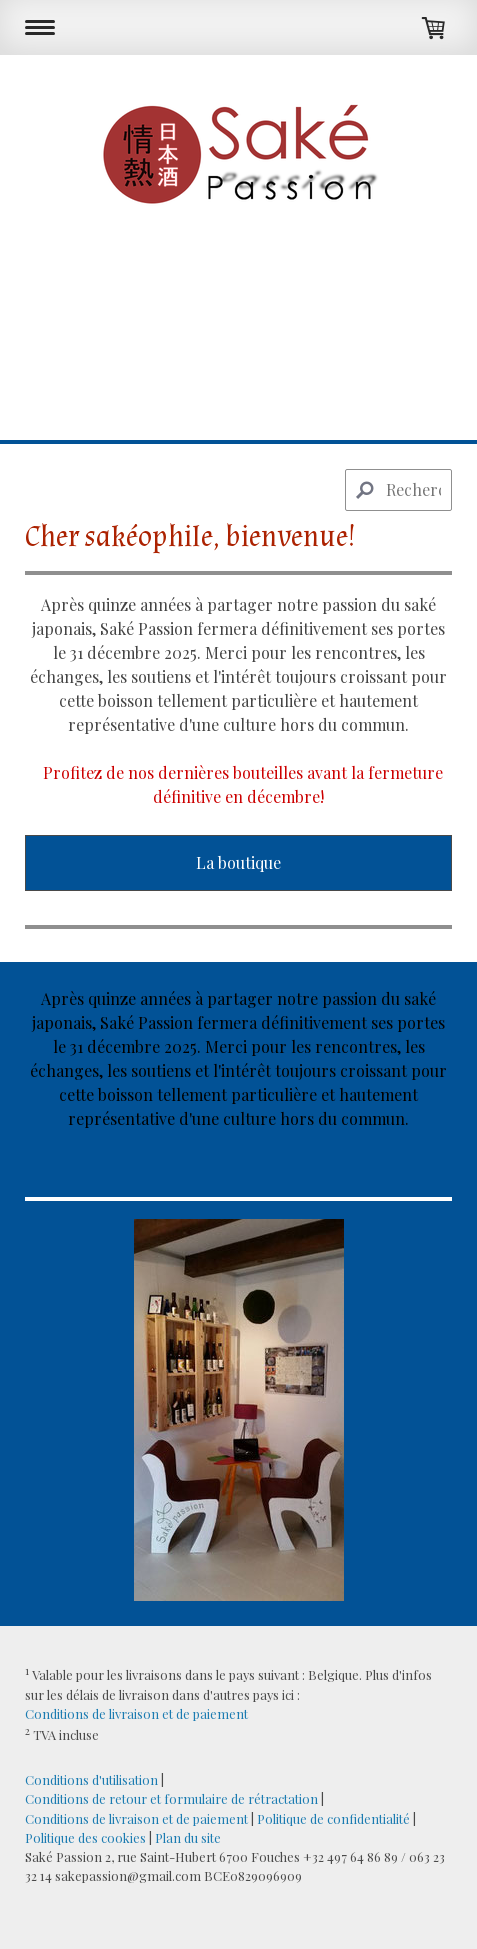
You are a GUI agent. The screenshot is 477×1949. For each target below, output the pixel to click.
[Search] (398, 490)
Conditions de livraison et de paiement (136, 1713)
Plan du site (188, 1837)
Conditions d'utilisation (91, 1779)
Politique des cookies (85, 1837)
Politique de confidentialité (333, 1818)
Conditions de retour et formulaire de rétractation (171, 1798)
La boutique (238, 862)
